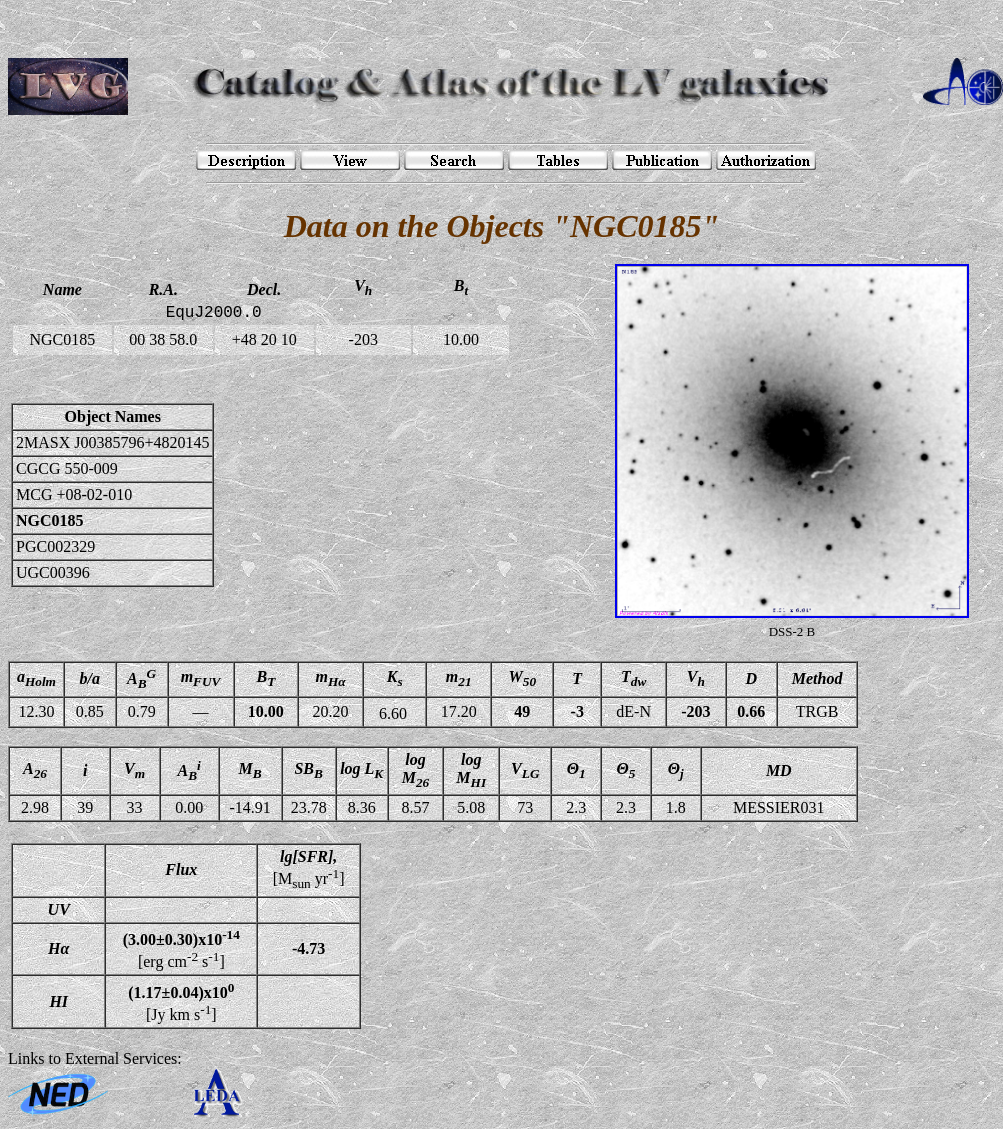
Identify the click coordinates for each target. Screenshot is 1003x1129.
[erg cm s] (181, 949)
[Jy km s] (181, 1001)
